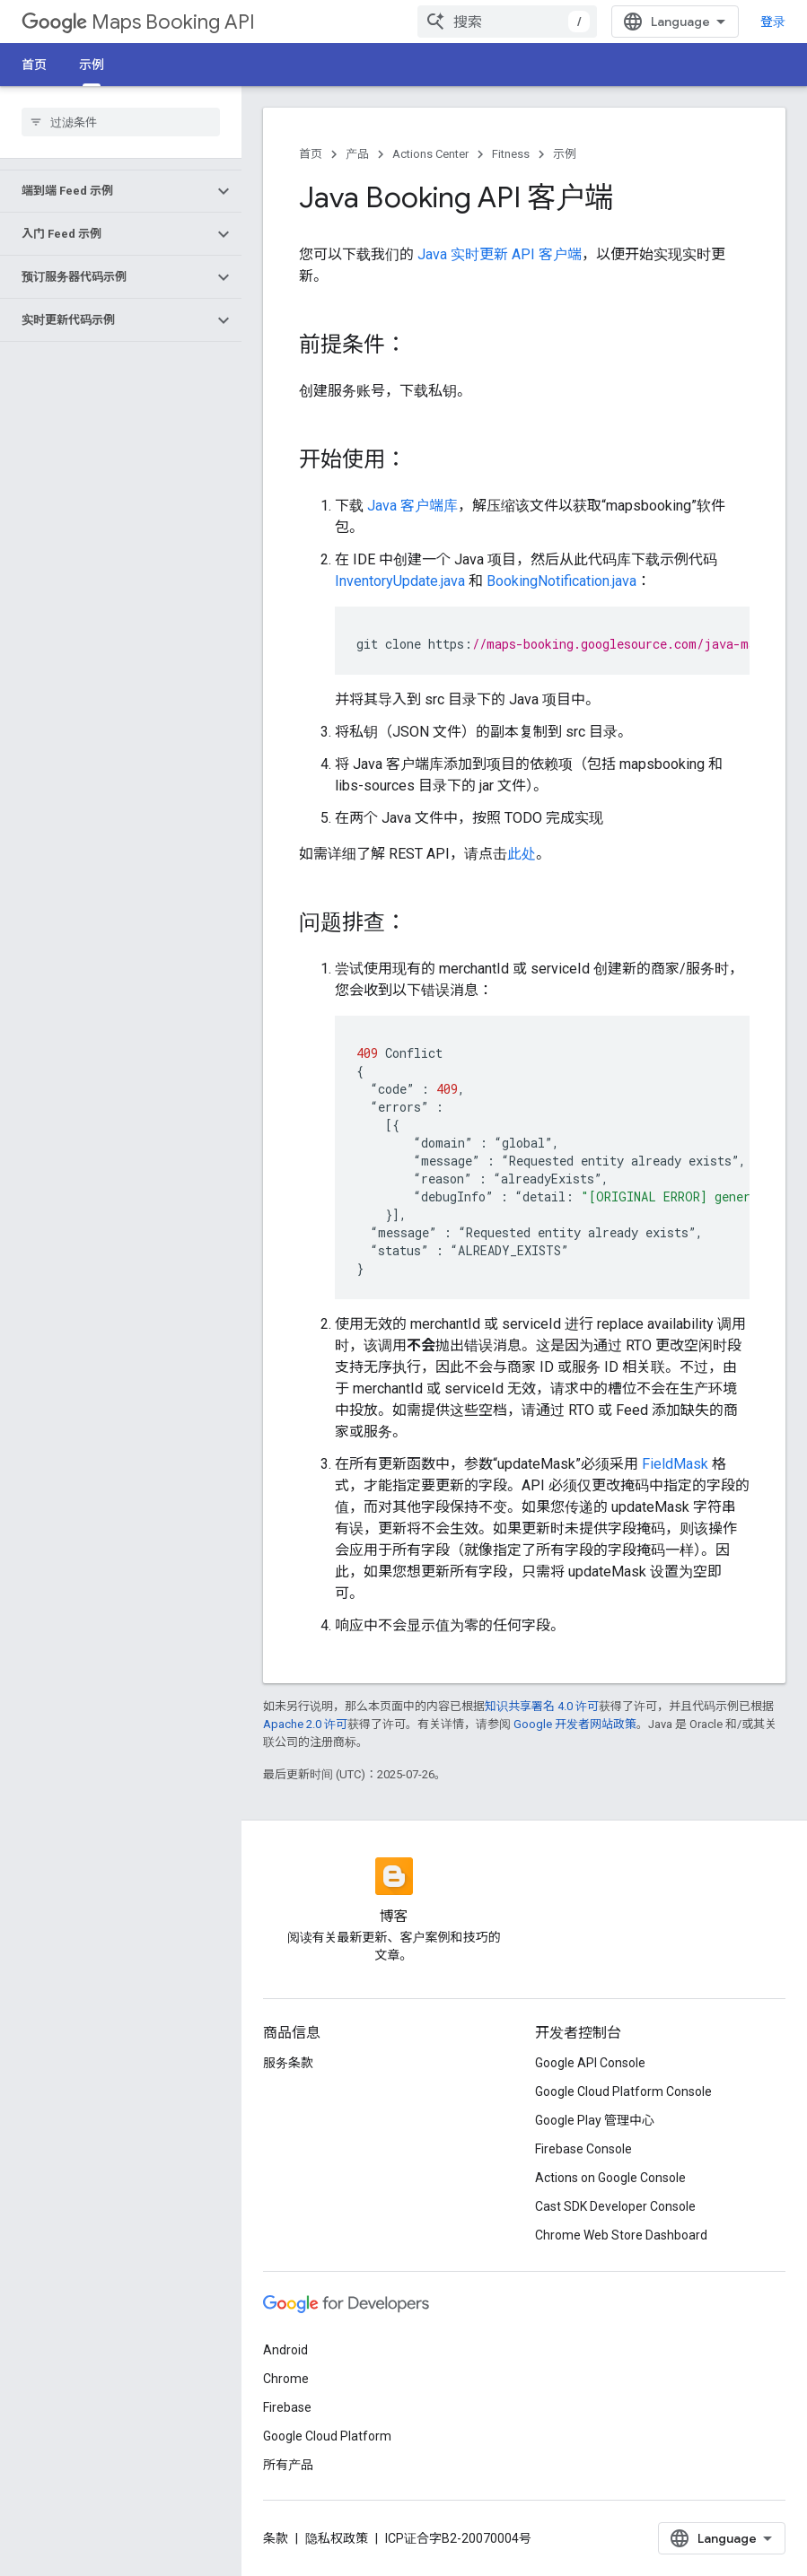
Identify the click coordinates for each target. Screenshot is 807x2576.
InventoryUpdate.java (400, 580)
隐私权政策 (336, 2538)
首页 (34, 65)
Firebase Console (583, 2149)
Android (285, 2350)
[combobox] (507, 21)
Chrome (286, 2378)
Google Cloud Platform (327, 2436)
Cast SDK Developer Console (615, 2206)
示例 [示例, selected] (91, 65)
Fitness (511, 154)
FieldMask (675, 1463)
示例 (564, 154)
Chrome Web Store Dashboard (621, 2235)
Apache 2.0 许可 (305, 1724)
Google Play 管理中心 (594, 2120)
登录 (772, 21)
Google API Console (590, 2063)
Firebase (287, 2407)
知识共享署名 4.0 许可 (542, 1706)
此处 (521, 853)
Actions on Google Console (610, 2177)
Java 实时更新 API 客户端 (499, 254)
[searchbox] (121, 122)
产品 (357, 154)
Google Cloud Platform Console (623, 2091)
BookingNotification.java (561, 580)
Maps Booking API (138, 22)
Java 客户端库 (412, 505)
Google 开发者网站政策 (574, 1724)
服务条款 (288, 2063)
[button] (106, 191)
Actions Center (430, 154)
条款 (275, 2538)
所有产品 (288, 2465)
